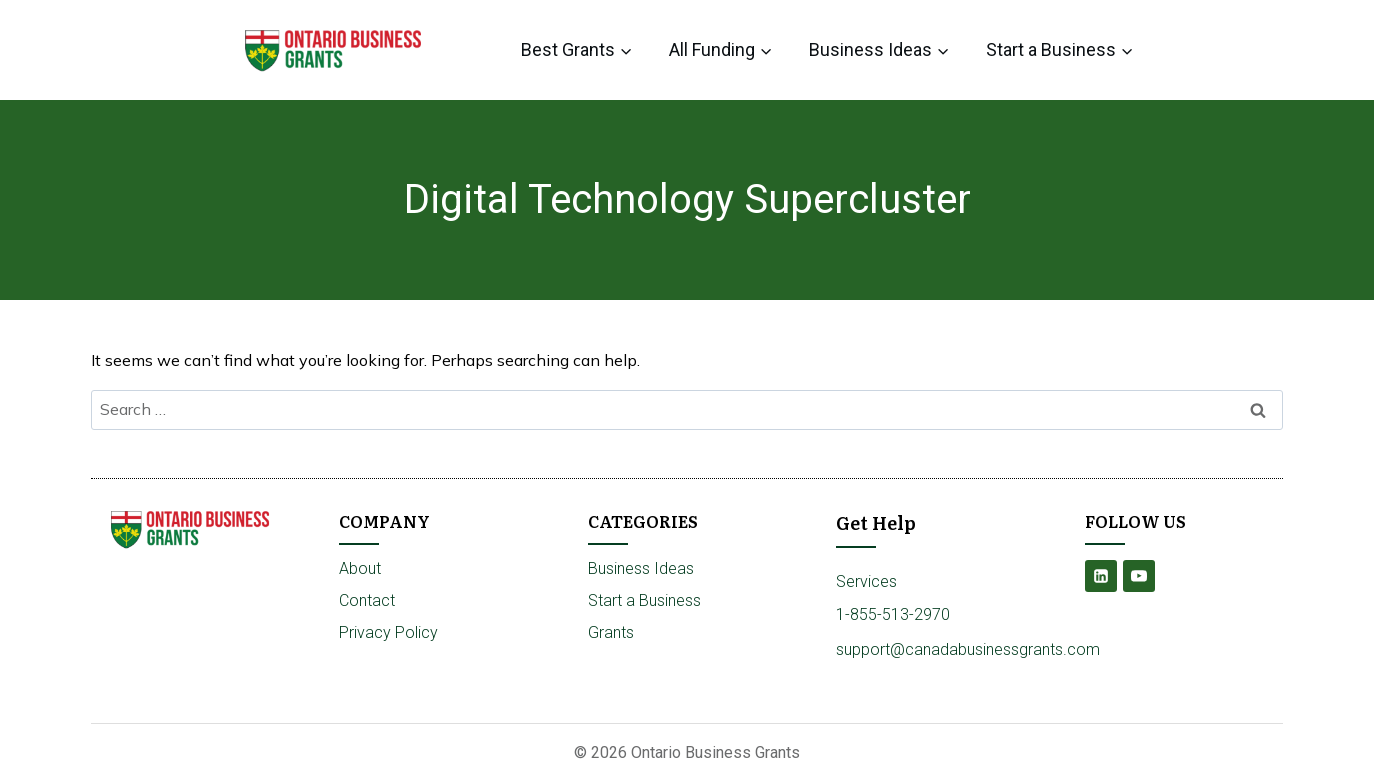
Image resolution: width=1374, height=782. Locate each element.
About (360, 568)
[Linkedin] (1101, 576)
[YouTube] (1139, 576)
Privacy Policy (388, 632)
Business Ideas (641, 568)
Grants (611, 632)
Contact (367, 600)
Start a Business (644, 600)
